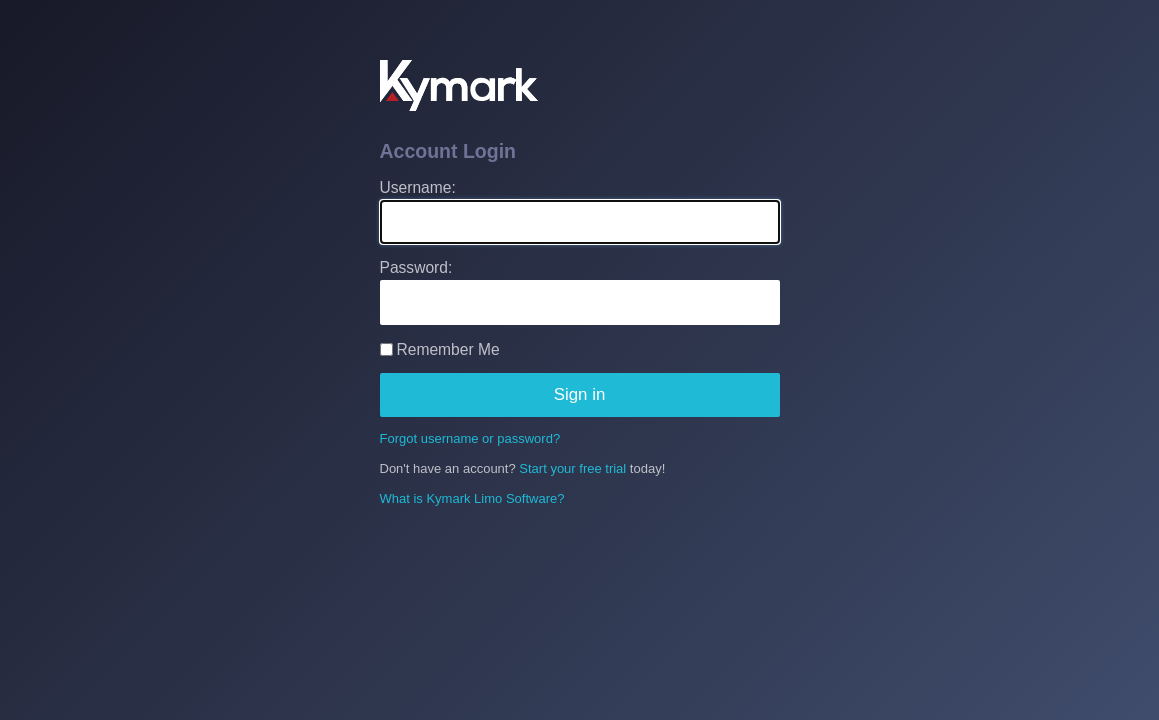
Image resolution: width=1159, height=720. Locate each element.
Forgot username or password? (470, 438)
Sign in (580, 394)
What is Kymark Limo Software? (472, 498)
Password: (416, 267)
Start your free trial (572, 468)
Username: (418, 187)
